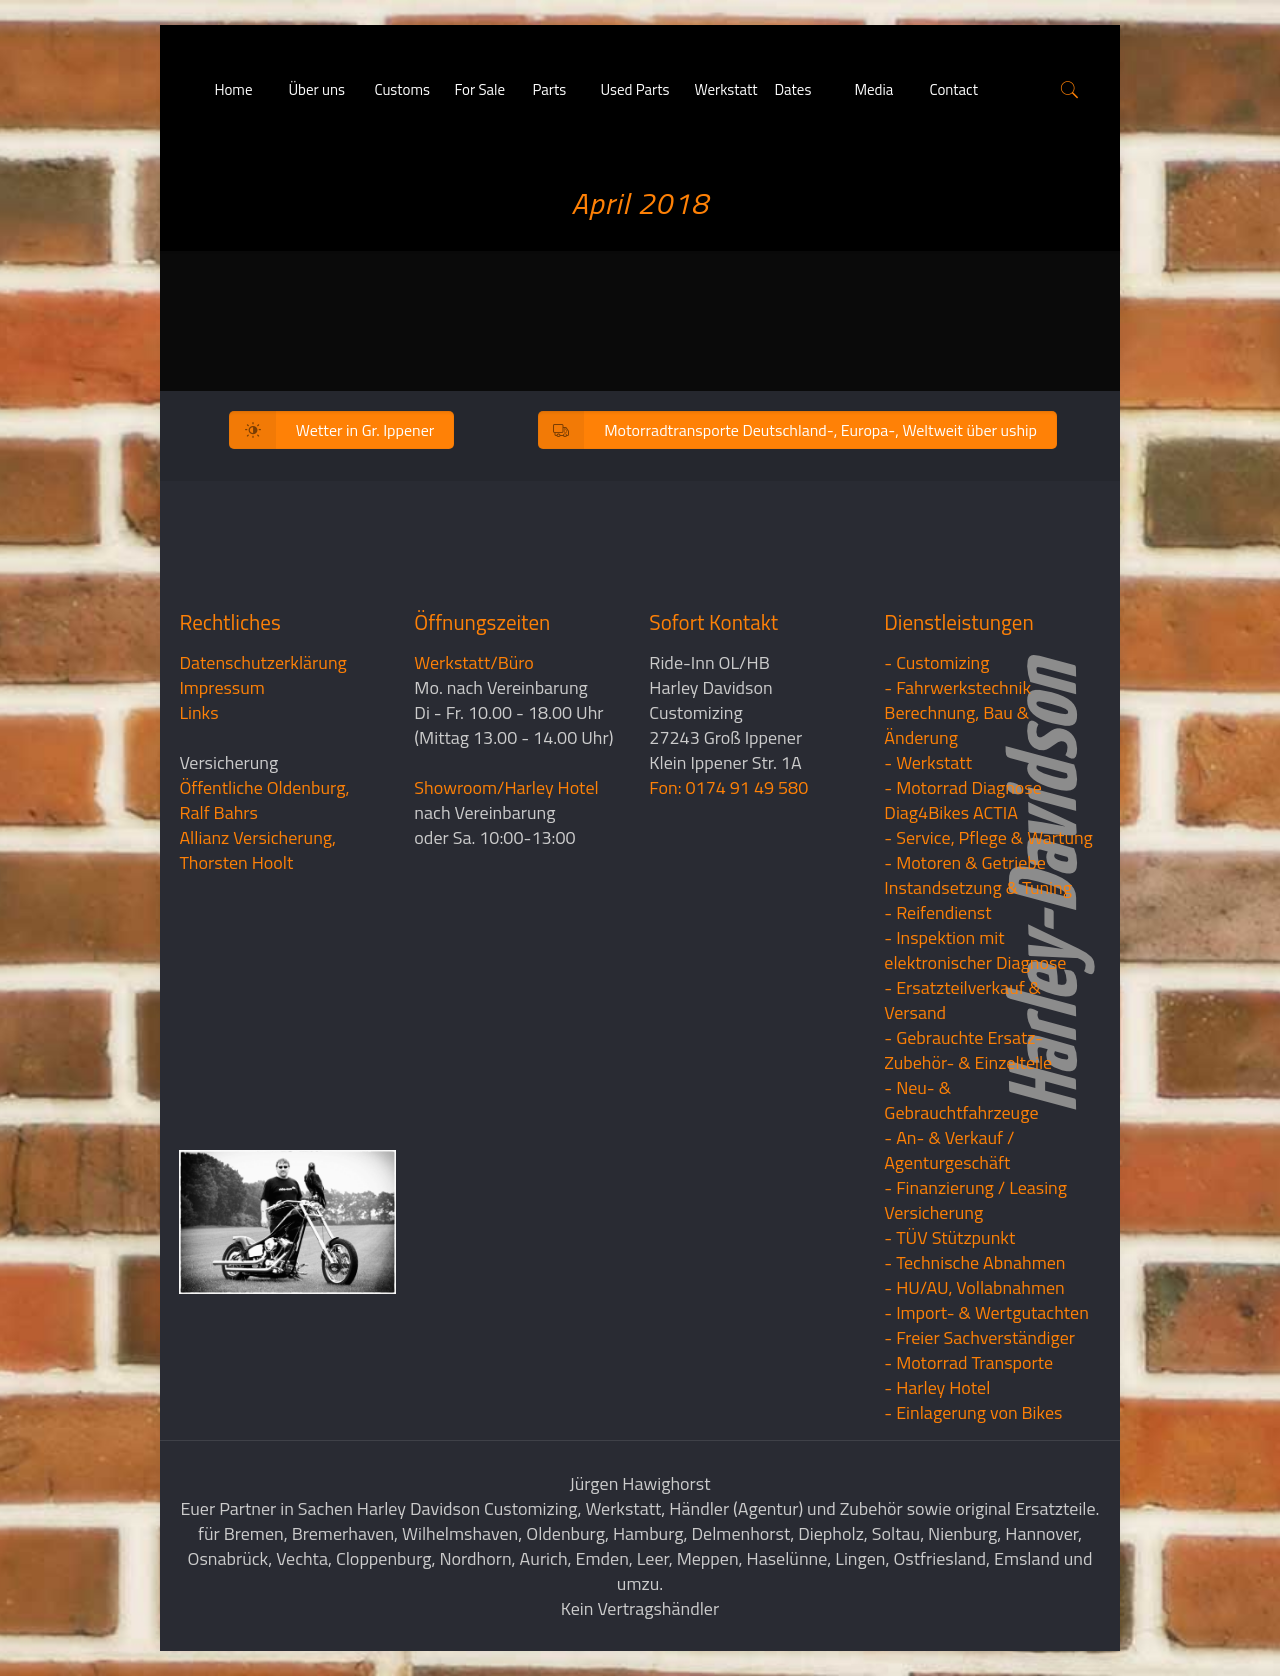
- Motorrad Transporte (968, 1362)
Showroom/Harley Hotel (506, 787)
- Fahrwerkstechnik (957, 687)
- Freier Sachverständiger (979, 1337)
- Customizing (936, 662)
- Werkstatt (928, 762)
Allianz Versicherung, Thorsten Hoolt (257, 850)
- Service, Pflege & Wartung (988, 837)
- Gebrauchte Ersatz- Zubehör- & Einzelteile (968, 1050)
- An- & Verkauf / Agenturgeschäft (949, 1150)
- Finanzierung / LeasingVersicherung (975, 1200)
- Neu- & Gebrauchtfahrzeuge (961, 1100)
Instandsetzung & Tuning (978, 887)
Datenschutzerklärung (262, 662)
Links (198, 712)
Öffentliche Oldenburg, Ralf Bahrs (264, 800)
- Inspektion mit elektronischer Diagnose (975, 950)
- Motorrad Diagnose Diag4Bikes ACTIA (963, 800)
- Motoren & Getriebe (965, 862)
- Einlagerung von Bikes (973, 1412)
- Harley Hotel (937, 1387)
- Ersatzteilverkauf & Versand (962, 1000)
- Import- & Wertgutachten (986, 1312)
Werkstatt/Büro (473, 662)
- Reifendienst (937, 912)
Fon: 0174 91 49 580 (728, 787)
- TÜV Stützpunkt (949, 1237)
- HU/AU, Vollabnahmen (974, 1287)
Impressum (221, 687)
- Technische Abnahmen (974, 1262)
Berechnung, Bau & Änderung (956, 725)
